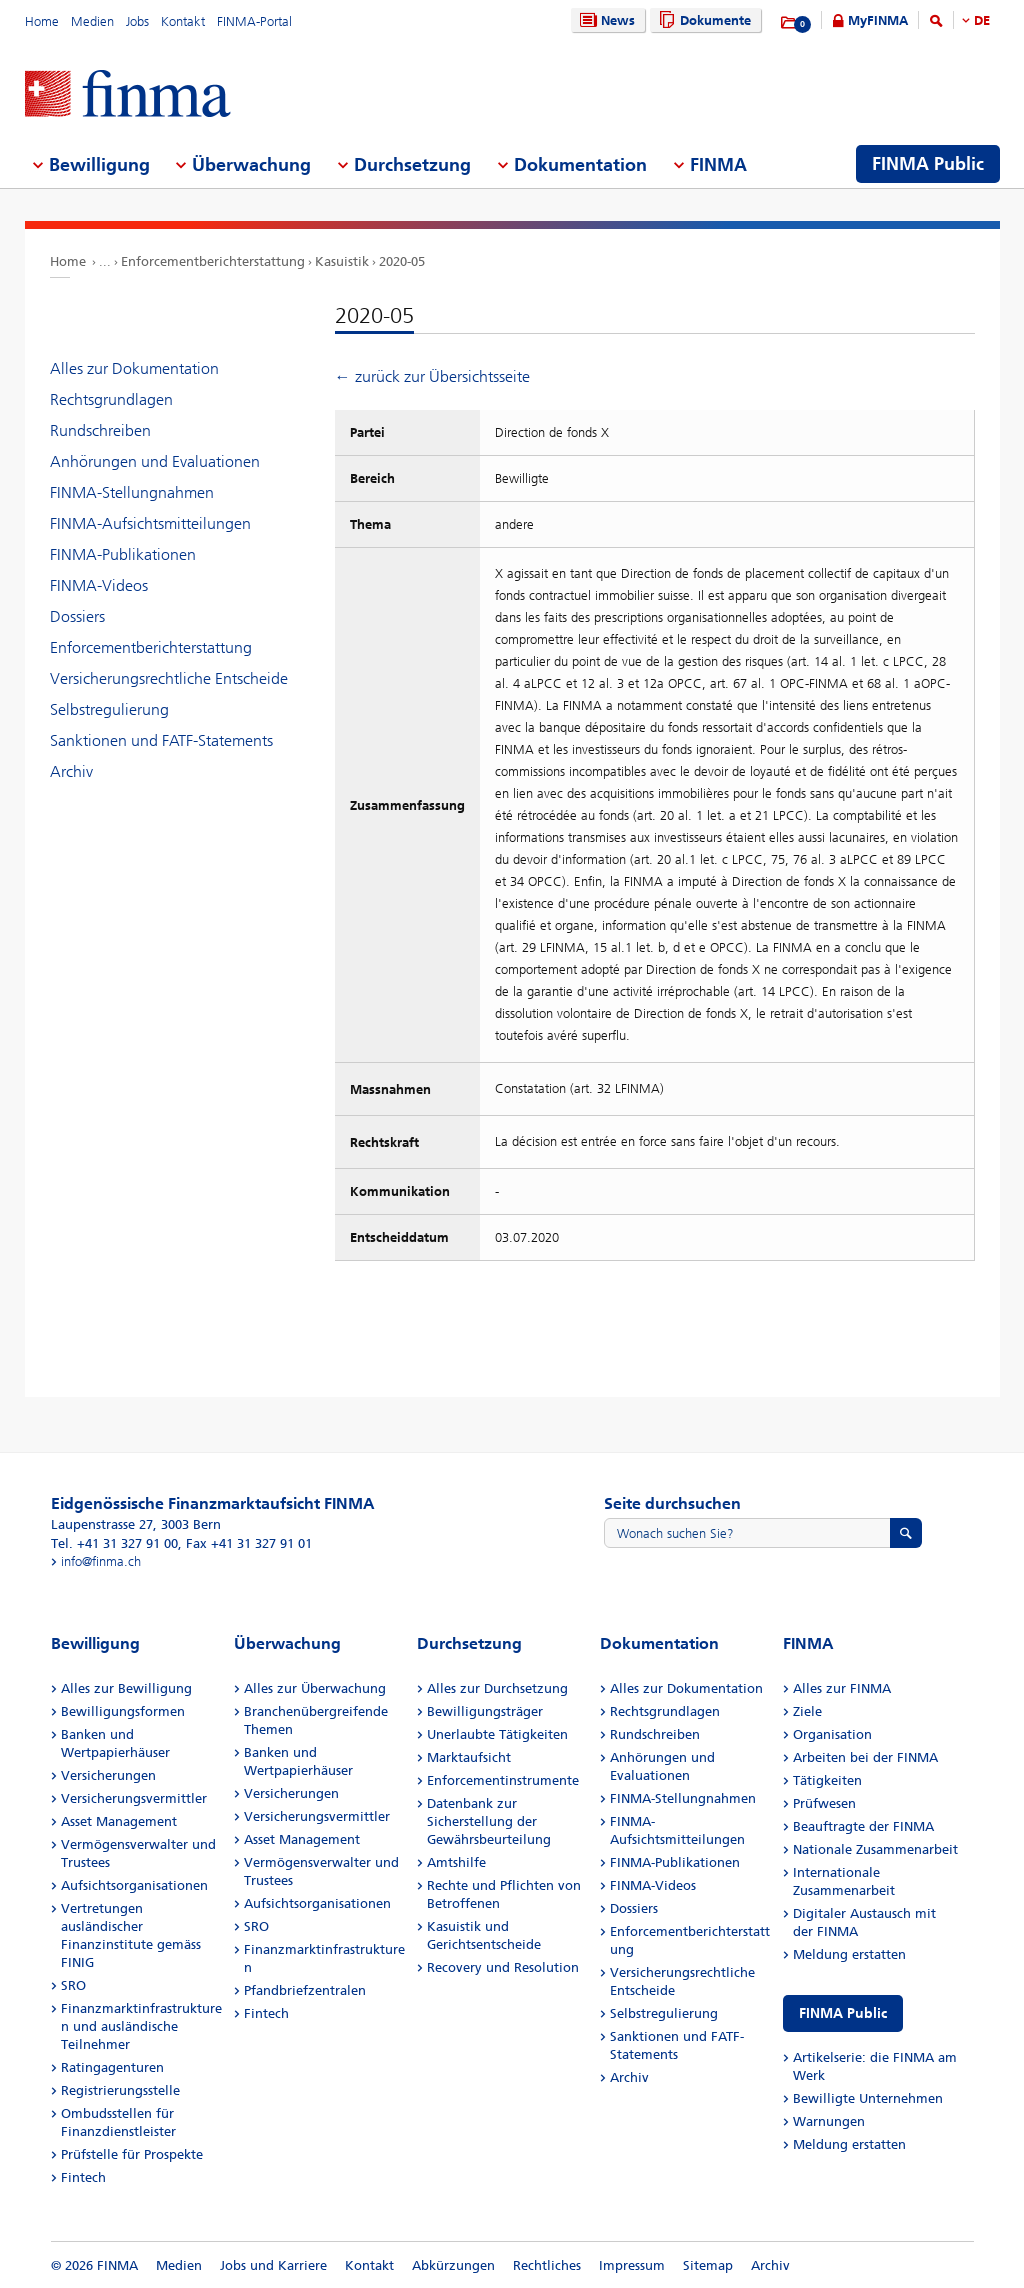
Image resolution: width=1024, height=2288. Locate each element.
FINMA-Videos (99, 585)
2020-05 (402, 261)
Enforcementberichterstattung (213, 261)
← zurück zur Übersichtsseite (432, 376)
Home (42, 21)
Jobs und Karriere (273, 2265)
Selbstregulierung (109, 709)
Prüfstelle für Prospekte (132, 2154)
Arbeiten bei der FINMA (865, 1757)
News (605, 20)
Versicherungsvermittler (134, 1798)
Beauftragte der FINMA (863, 1826)
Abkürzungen (453, 2265)
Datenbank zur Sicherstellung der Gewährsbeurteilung (489, 1821)
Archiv (71, 771)
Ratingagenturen (112, 2067)
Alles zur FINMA (842, 1688)
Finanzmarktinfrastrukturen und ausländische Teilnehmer (141, 2026)
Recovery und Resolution (503, 1967)
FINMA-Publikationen (123, 554)
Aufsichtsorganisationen (134, 1885)
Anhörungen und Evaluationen (155, 461)
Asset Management (119, 1821)
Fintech (83, 2177)
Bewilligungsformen (123, 1711)
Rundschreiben (100, 430)
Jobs (137, 21)
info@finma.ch (101, 1561)
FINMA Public (843, 2013)
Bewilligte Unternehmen (868, 2098)
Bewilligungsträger (485, 1711)
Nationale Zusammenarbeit (875, 1849)
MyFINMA (878, 20)
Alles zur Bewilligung (126, 1688)
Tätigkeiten (827, 1780)
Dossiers (77, 616)
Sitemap (708, 2265)
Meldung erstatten (849, 1954)
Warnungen (829, 2121)
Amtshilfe (456, 1862)
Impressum (632, 2265)
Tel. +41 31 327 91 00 (114, 1543)
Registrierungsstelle (120, 2090)
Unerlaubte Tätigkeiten (497, 1734)
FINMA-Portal (254, 21)
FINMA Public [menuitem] (928, 164)
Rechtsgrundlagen (111, 399)
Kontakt (183, 21)
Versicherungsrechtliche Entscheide (169, 678)
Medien (92, 21)
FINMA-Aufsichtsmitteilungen (150, 523)
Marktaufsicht (469, 1757)
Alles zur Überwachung (315, 1688)
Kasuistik (342, 261)
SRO (73, 1985)
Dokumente (702, 20)
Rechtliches (547, 2265)
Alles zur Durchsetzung (497, 1688)
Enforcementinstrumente (503, 1780)
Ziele (807, 1711)
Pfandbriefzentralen (305, 1990)
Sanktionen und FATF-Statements (161, 740)
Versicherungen (108, 1775)
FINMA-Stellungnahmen (132, 492)
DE (982, 20)
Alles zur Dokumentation (134, 368)
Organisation (832, 1734)
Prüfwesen (824, 1803)
